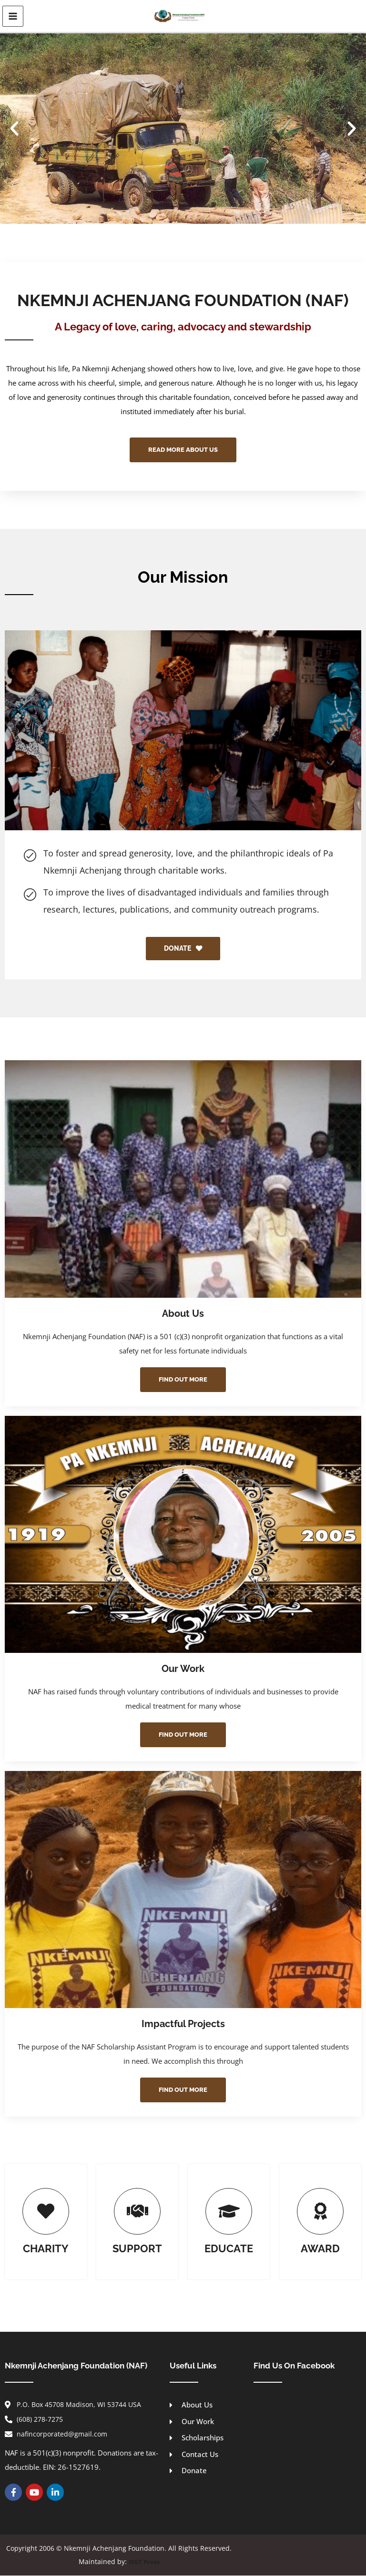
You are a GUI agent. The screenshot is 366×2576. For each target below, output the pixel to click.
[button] (14, 128)
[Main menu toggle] (13, 16)
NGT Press (144, 2561)
